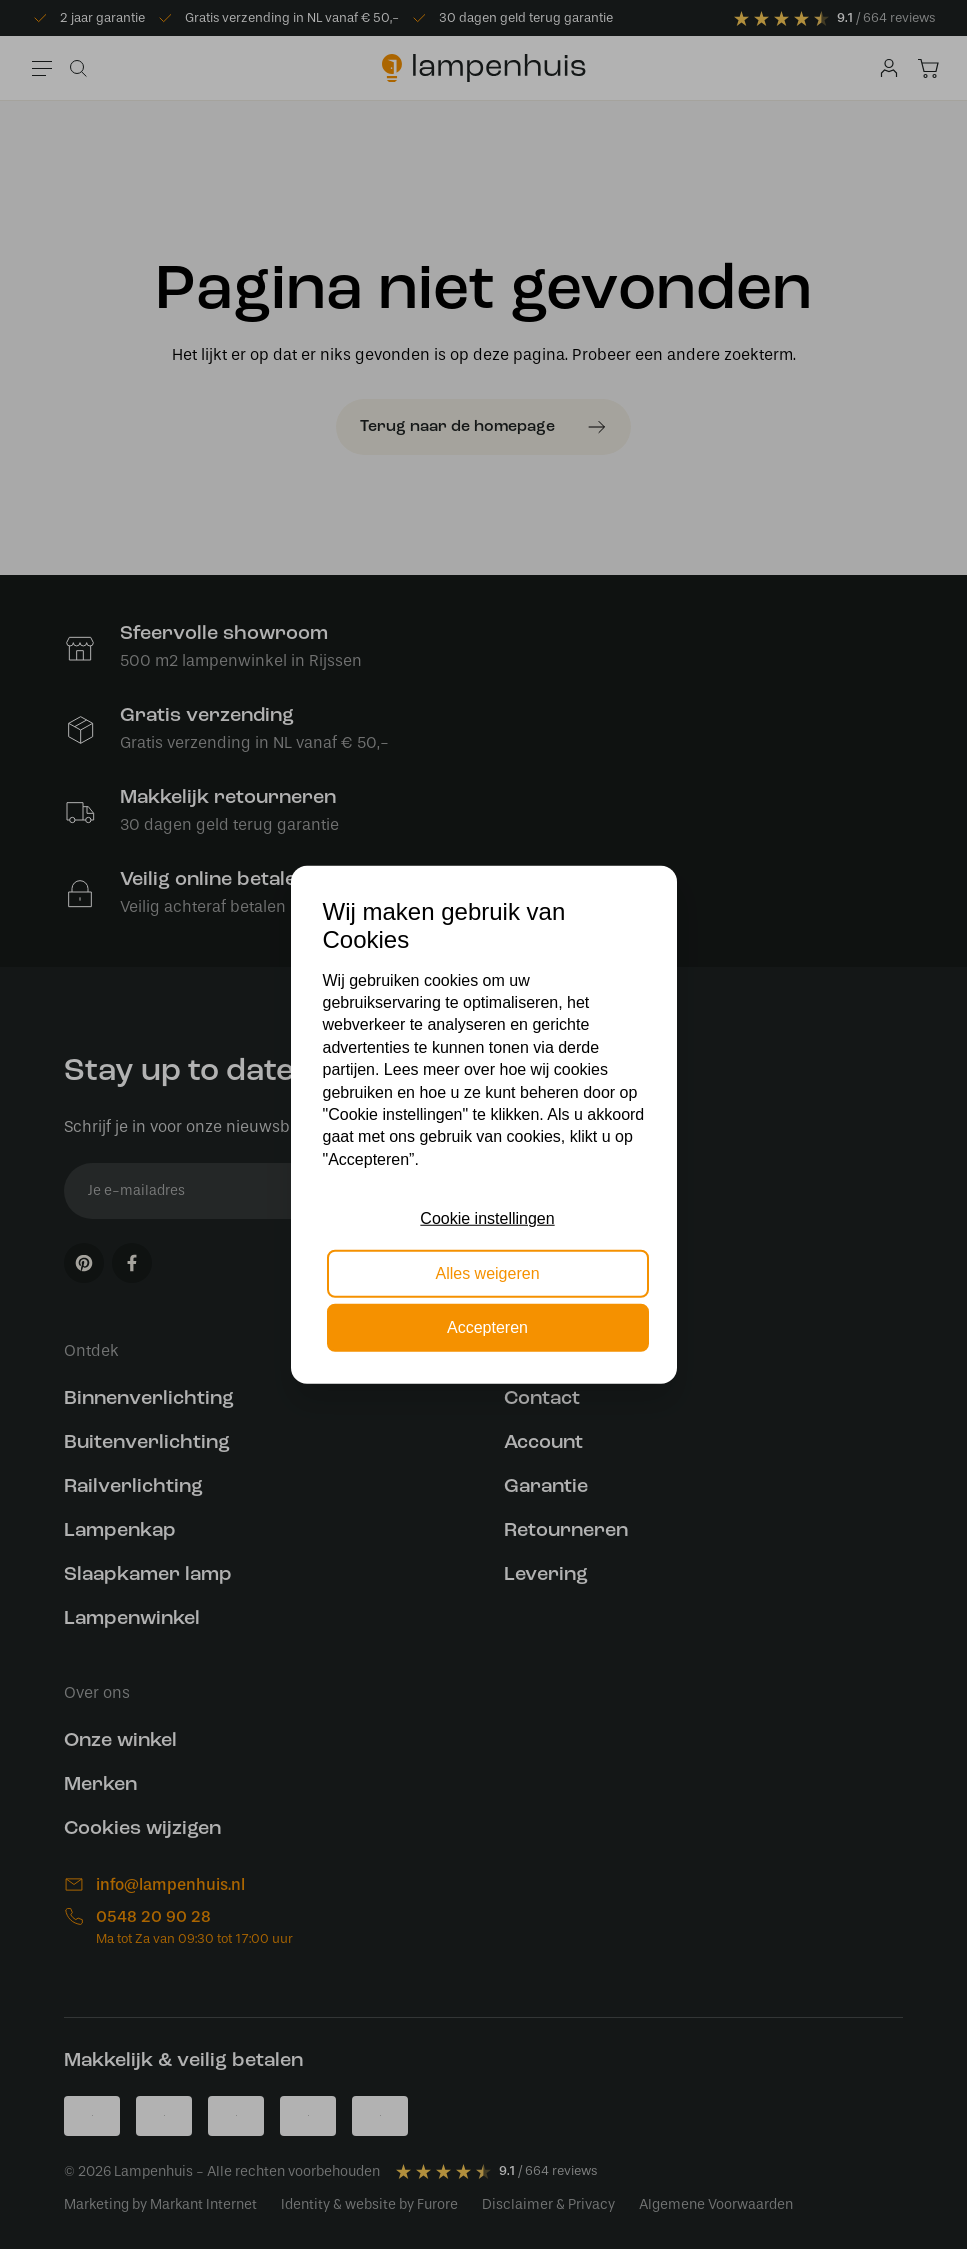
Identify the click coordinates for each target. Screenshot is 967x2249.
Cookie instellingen (487, 1218)
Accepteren (487, 1327)
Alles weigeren (487, 1272)
